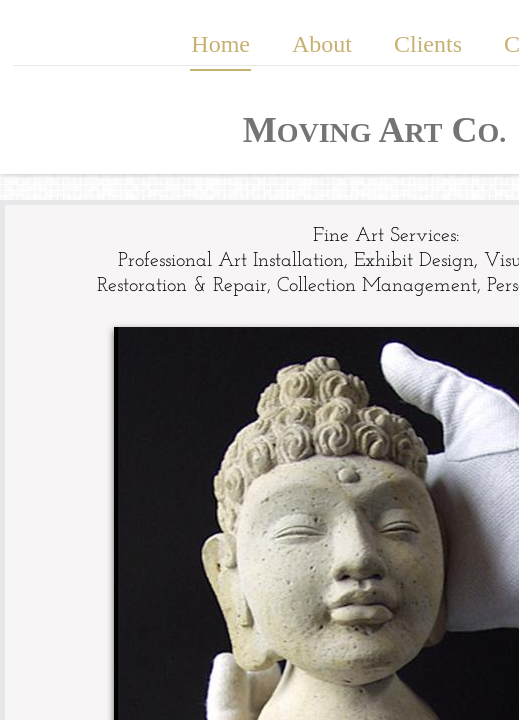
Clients (428, 44)
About (322, 44)
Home (220, 44)
